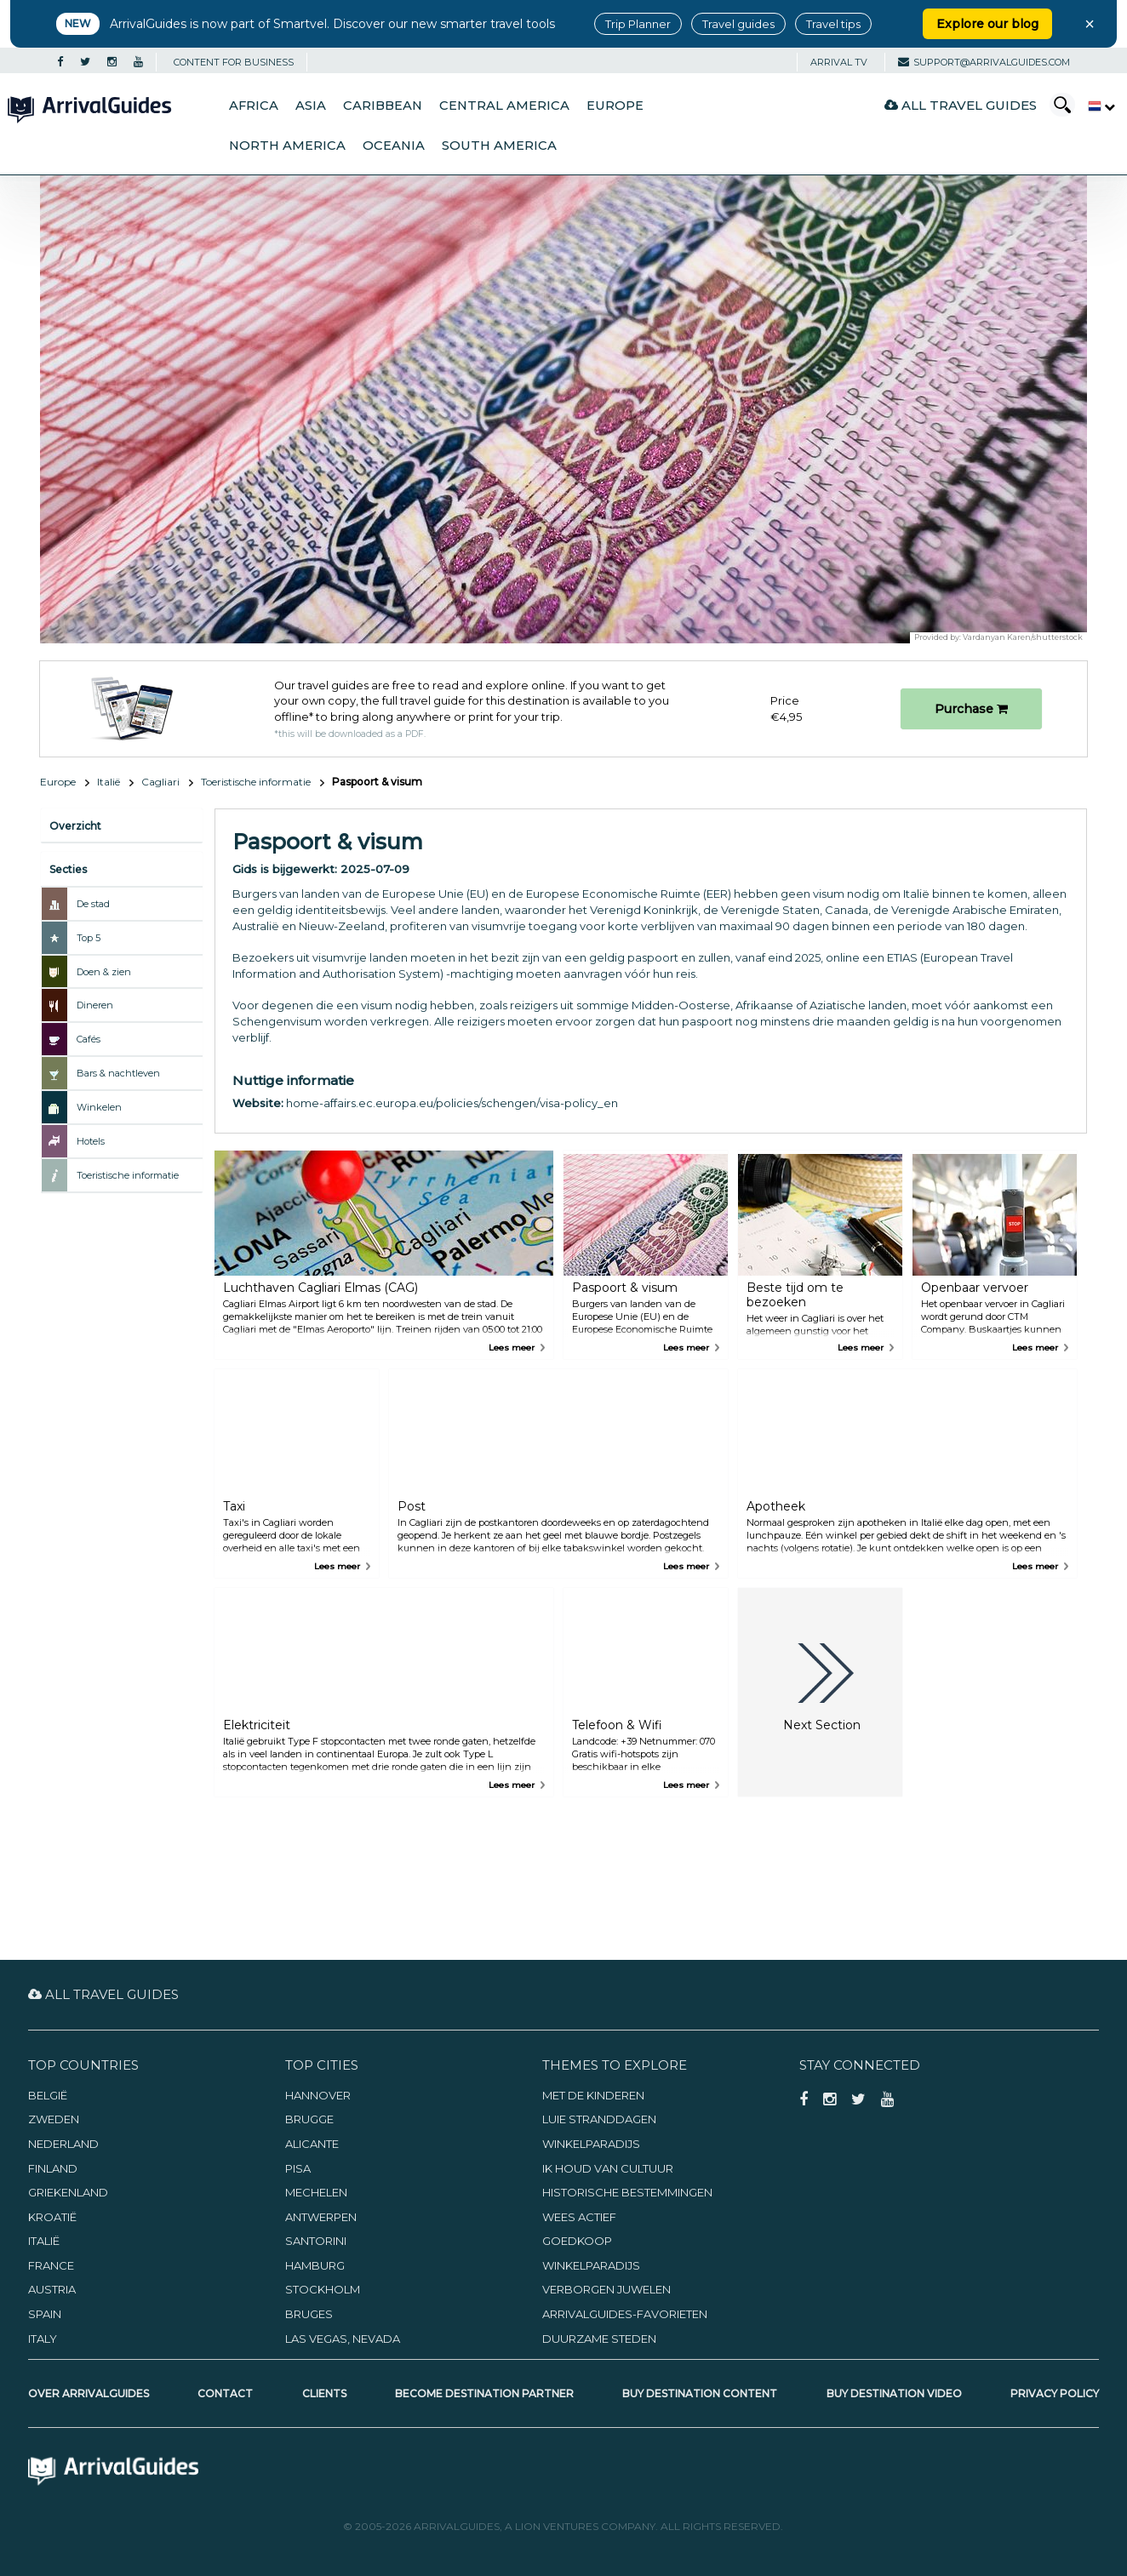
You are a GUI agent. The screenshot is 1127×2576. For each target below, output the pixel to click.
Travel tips (833, 24)
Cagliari (160, 781)
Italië (108, 781)
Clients (324, 2393)
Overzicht (75, 826)
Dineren (95, 1005)
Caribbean (382, 105)
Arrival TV (838, 62)
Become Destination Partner (484, 2393)
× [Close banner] (1089, 23)
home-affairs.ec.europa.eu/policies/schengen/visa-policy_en (452, 1103)
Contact (225, 2393)
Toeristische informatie (256, 781)
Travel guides (738, 24)
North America (287, 145)
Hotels (91, 1141)
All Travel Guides (960, 105)
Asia (310, 105)
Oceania (394, 145)
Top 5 (88, 938)
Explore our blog (987, 23)
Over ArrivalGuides (88, 2393)
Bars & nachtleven (118, 1073)
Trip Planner (638, 24)
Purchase (971, 709)
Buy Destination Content (699, 2393)
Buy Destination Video (894, 2393)
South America (499, 145)
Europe (615, 105)
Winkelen (99, 1107)
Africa (253, 105)
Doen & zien (104, 972)
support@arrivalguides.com (984, 62)
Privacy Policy (1054, 2393)
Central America (504, 105)
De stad (93, 904)
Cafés (88, 1039)
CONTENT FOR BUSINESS (234, 62)
